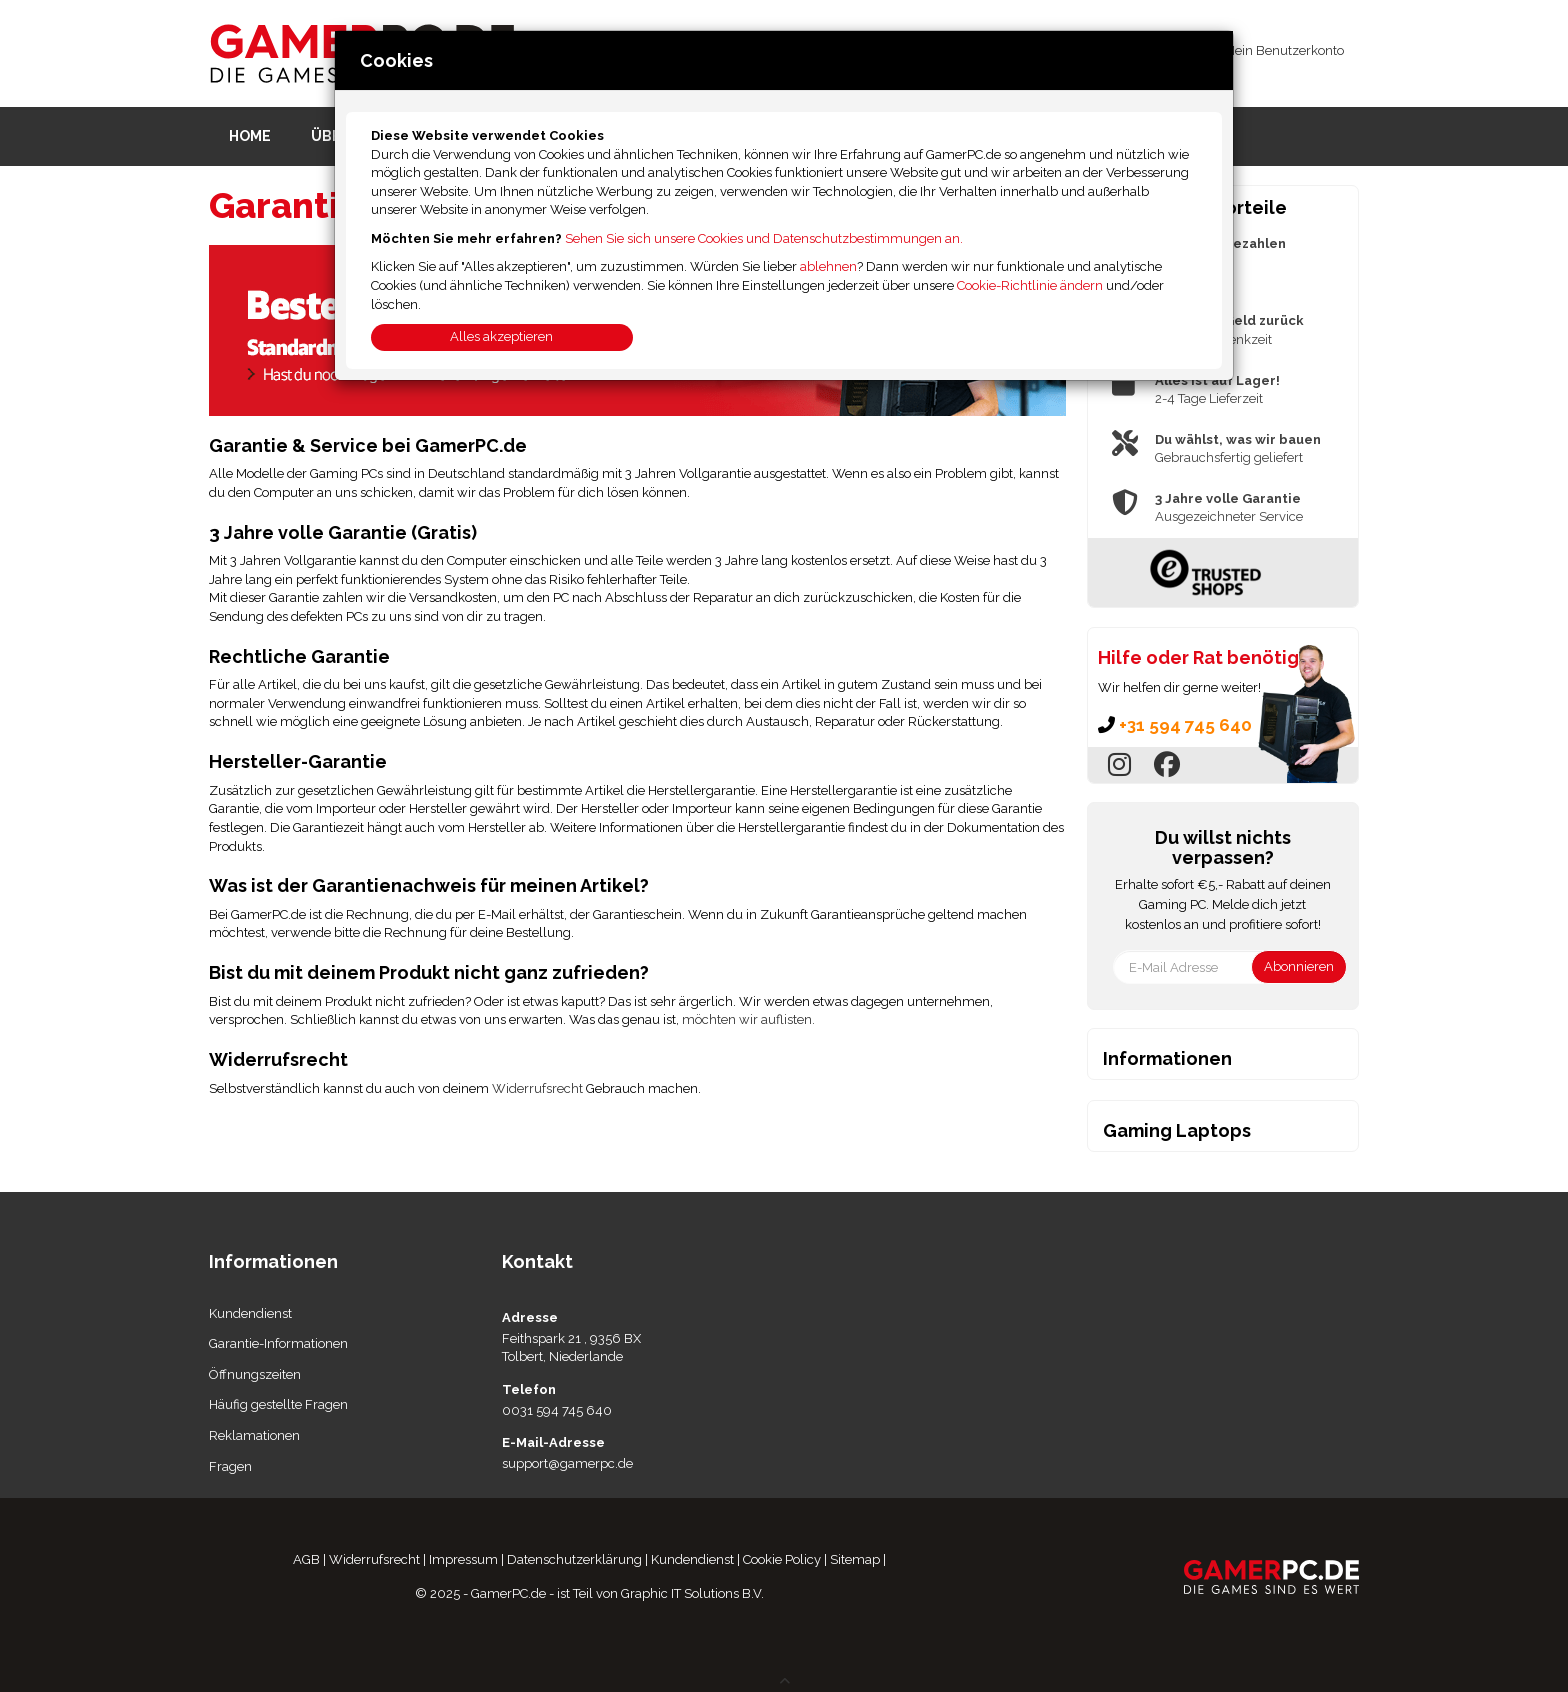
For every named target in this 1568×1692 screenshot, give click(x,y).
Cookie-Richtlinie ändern (1030, 285)
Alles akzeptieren (501, 336)
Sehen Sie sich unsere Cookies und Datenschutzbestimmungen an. (764, 238)
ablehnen (828, 266)
